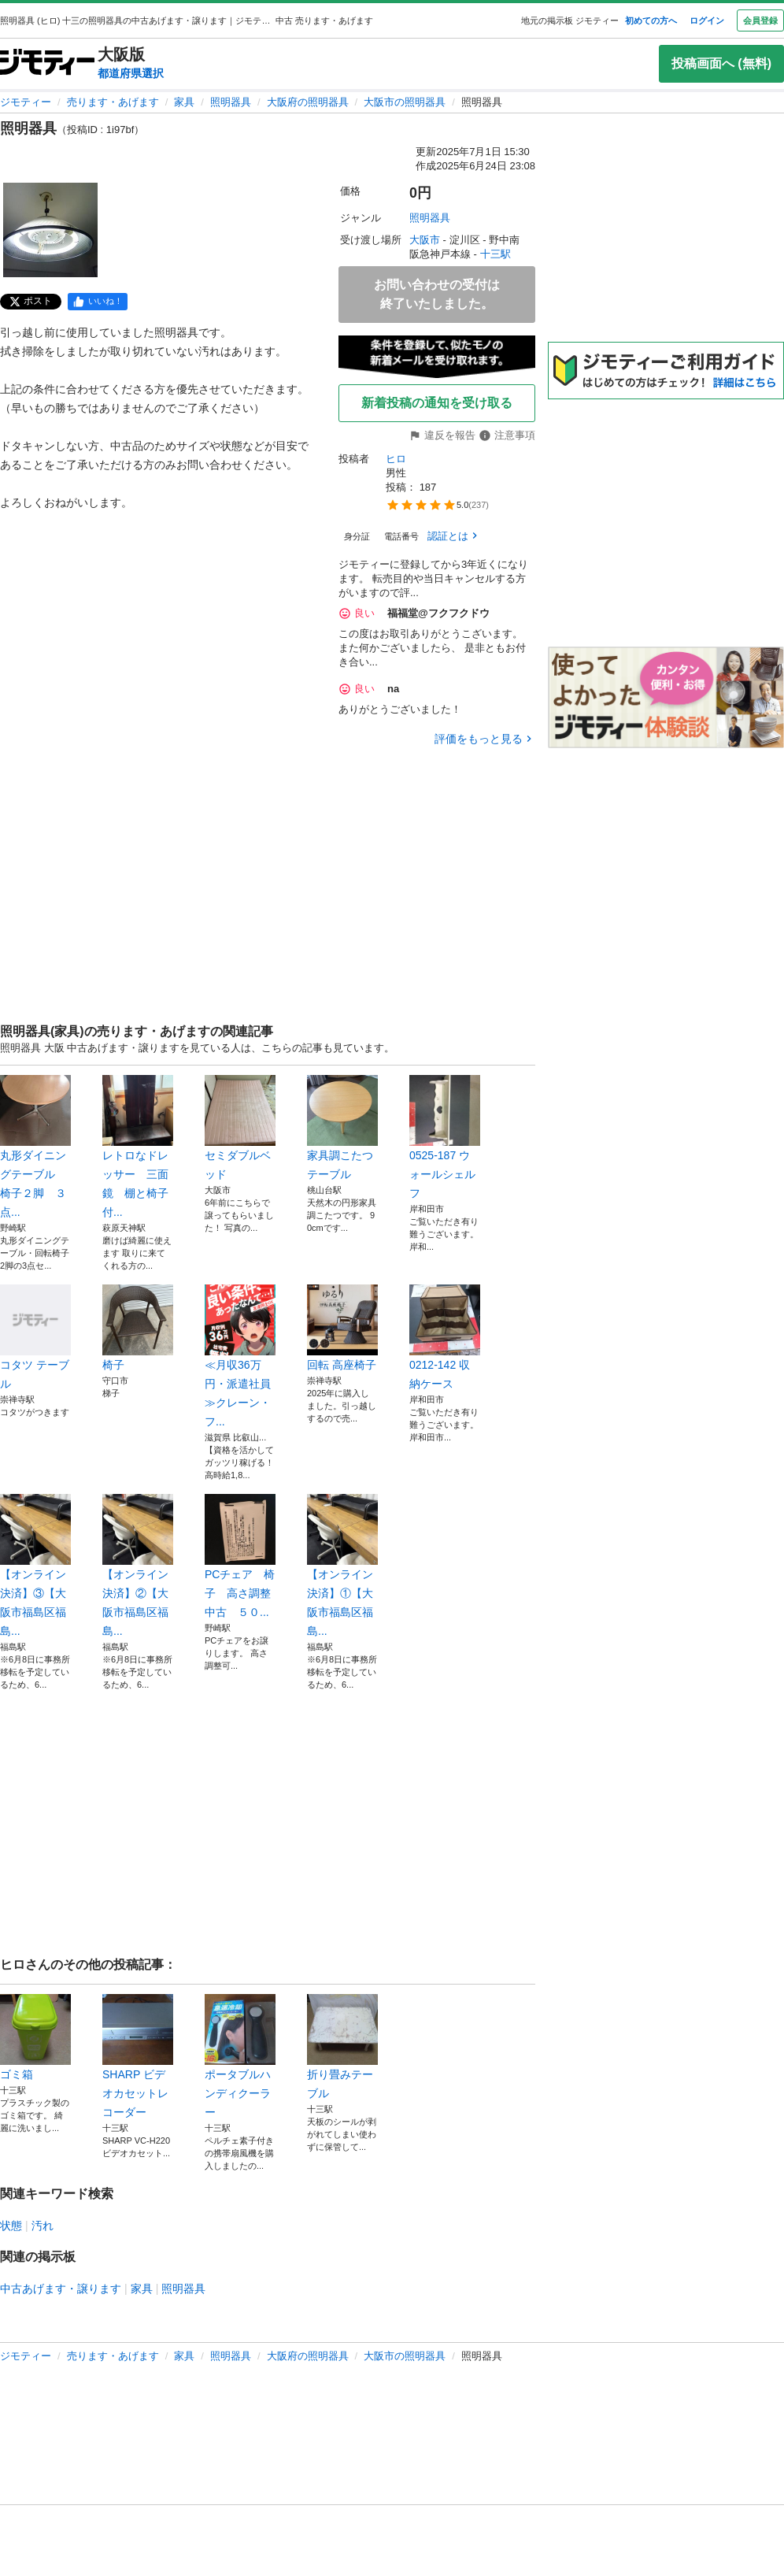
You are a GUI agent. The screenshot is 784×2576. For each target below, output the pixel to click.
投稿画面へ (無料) (721, 63)
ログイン (707, 20)
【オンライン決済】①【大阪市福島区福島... (342, 1565)
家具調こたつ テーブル (342, 1128)
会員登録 (760, 20)
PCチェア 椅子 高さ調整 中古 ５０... (240, 1556)
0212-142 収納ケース (444, 1337)
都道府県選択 (131, 73)
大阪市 (424, 240)
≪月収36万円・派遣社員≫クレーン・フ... (240, 1356)
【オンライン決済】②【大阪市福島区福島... (137, 1565)
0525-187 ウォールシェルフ (444, 1137)
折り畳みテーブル (342, 2047)
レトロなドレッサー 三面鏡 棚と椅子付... (137, 1146)
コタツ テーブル (35, 1337)
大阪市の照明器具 (405, 102)
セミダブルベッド (240, 1128)
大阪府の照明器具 (308, 102)
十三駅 (495, 254)
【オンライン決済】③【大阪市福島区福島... (35, 1565)
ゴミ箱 (35, 2037)
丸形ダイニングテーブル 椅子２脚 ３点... (35, 1146)
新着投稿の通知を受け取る (436, 403)
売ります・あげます (113, 102)
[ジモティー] (47, 63)
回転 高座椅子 (342, 1327)
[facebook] (98, 301)
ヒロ (396, 459)
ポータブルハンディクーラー (240, 2056)
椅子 (137, 1327)
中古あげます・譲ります (60, 2288)
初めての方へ (651, 20)
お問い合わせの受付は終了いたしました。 (437, 294)
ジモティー (25, 102)
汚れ (42, 2225)
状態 (11, 2225)
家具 (184, 102)
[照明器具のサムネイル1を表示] (50, 230)
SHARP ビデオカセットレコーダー (137, 2056)
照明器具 (230, 102)
